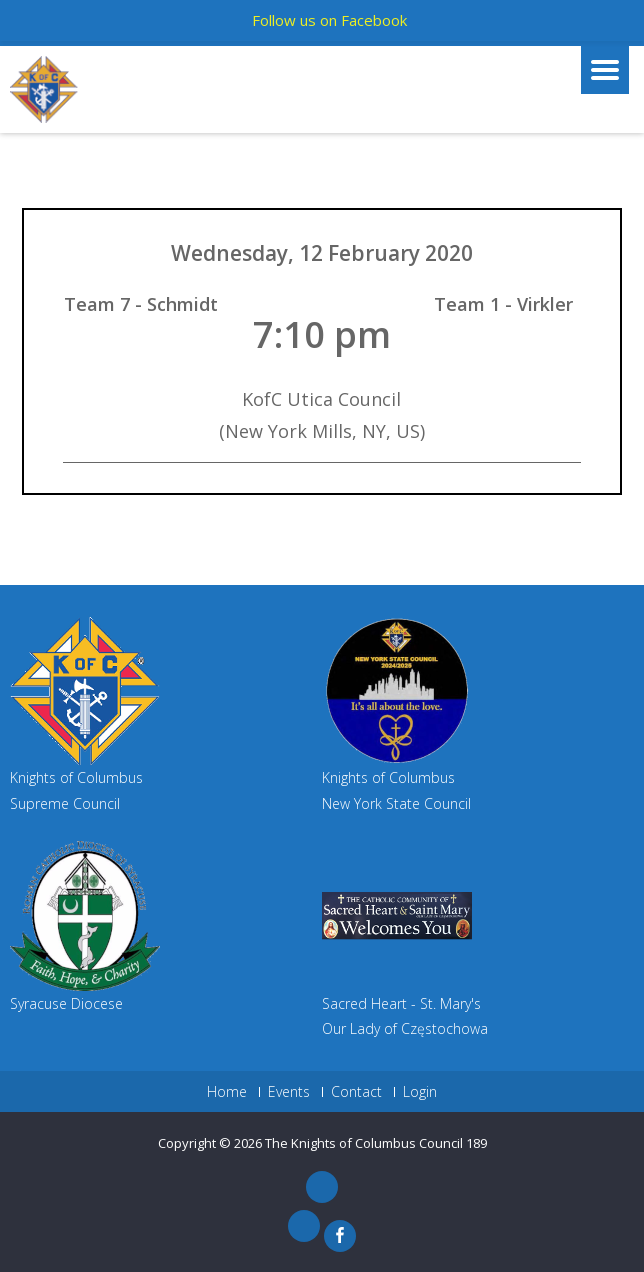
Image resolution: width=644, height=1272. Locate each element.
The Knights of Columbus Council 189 (376, 1143)
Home (227, 1092)
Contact (356, 1092)
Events (289, 1092)
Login (420, 1092)
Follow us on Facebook (329, 20)
